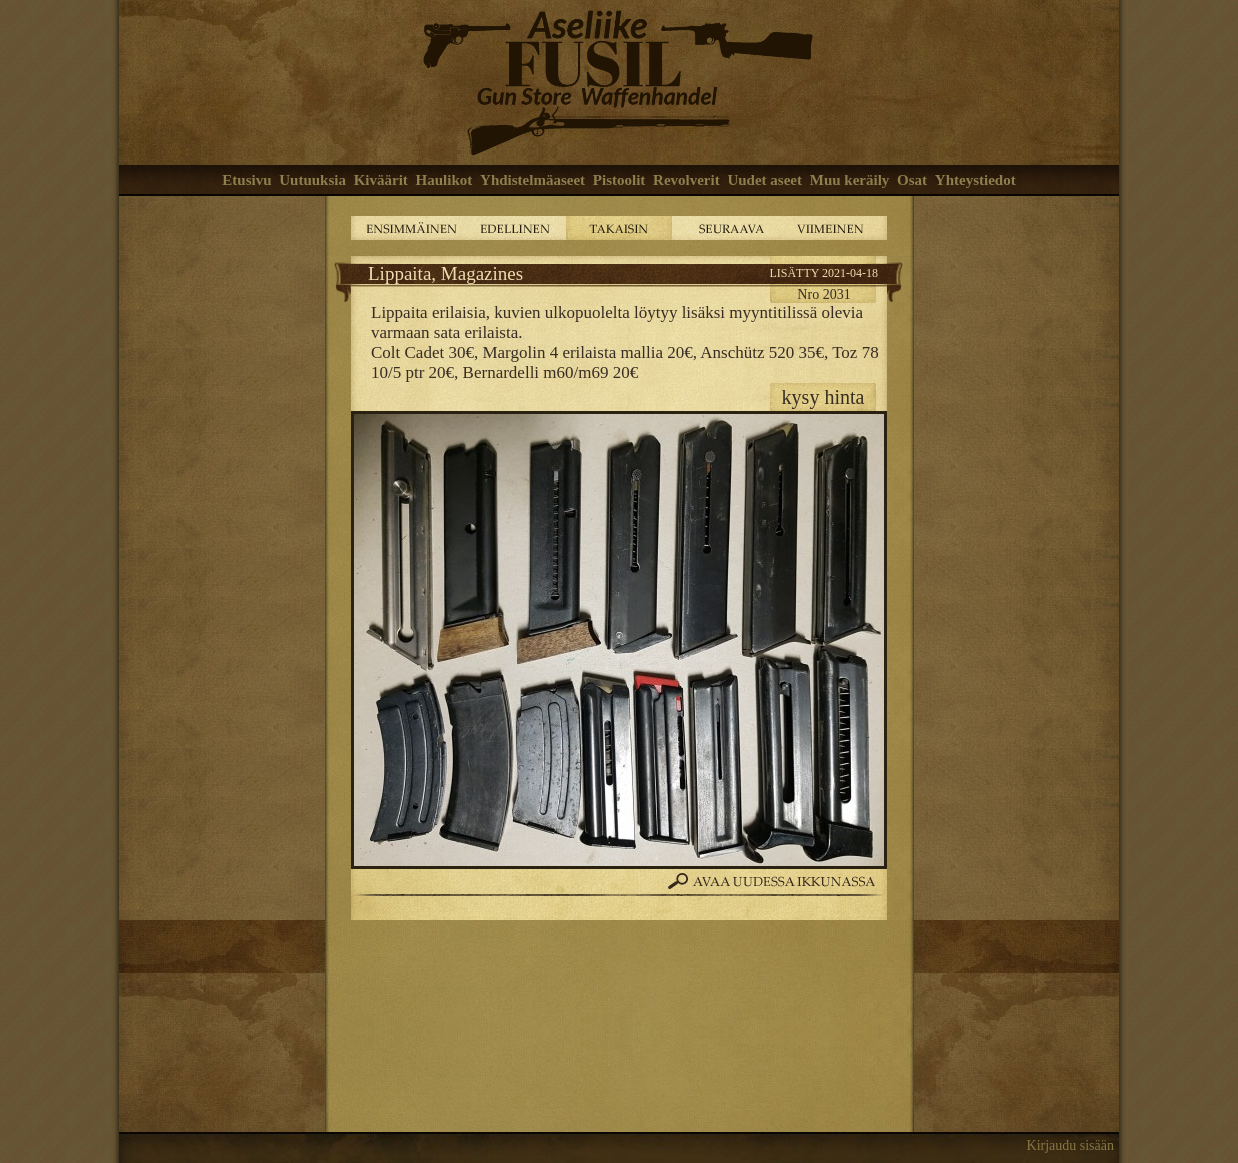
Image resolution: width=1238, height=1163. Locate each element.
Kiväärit (381, 180)
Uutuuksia (312, 180)
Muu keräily (850, 180)
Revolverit (686, 180)
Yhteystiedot (975, 180)
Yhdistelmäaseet (532, 180)
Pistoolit (619, 180)
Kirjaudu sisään (1070, 1145)
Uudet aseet (764, 180)
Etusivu (246, 180)
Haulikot (444, 180)
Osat (912, 180)
